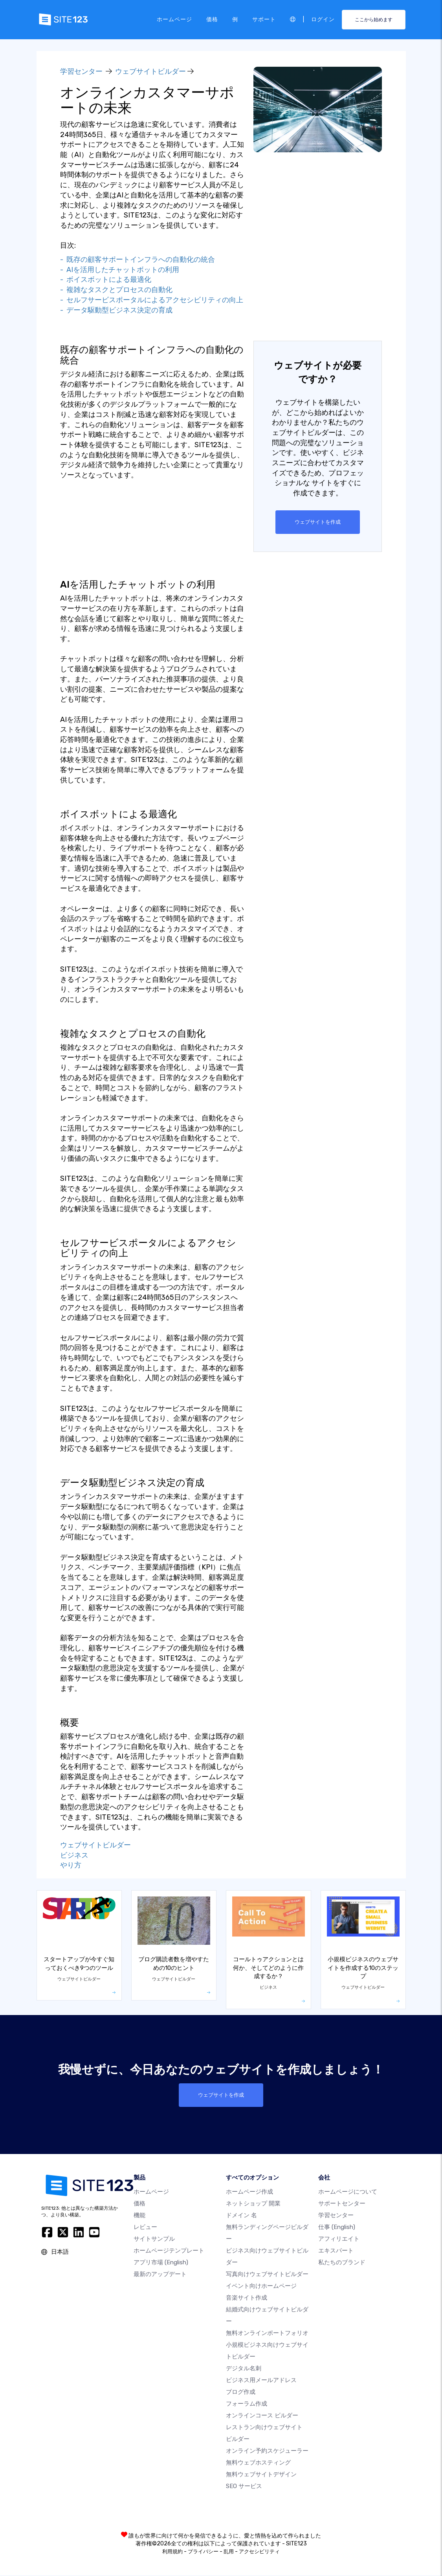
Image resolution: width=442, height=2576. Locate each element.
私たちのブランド (341, 2263)
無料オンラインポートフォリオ (267, 2333)
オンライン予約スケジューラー (267, 2451)
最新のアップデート (160, 2274)
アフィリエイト (338, 2239)
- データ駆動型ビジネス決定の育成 (116, 310)
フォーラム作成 (246, 2404)
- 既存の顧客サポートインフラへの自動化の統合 (137, 259)
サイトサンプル (154, 2239)
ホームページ (174, 19)
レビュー (145, 2227)
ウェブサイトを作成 (318, 522)
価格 (212, 19)
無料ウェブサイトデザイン (261, 2475)
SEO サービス (244, 2486)
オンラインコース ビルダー (262, 2416)
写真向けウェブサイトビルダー (267, 2274)
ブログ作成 (240, 2392)
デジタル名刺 (243, 2369)
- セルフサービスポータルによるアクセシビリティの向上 (151, 300)
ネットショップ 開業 (253, 2204)
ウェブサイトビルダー (150, 71)
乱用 (229, 2552)
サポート (264, 19)
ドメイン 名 (241, 2216)
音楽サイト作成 (246, 2298)
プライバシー (203, 2552)
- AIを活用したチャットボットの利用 (119, 269)
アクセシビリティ (259, 2552)
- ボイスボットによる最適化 (105, 279)
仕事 (336, 2227)
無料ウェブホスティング (258, 2463)
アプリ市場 (161, 2263)
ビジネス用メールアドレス (261, 2380)
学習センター (81, 71)
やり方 (70, 1865)
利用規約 (172, 2552)
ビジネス (74, 1855)
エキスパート (336, 2251)
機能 (139, 2216)
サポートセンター (341, 2204)
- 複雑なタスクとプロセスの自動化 (116, 289)
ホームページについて (347, 2192)
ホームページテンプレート (169, 2251)
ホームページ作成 (249, 2192)
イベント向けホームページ (261, 2286)
